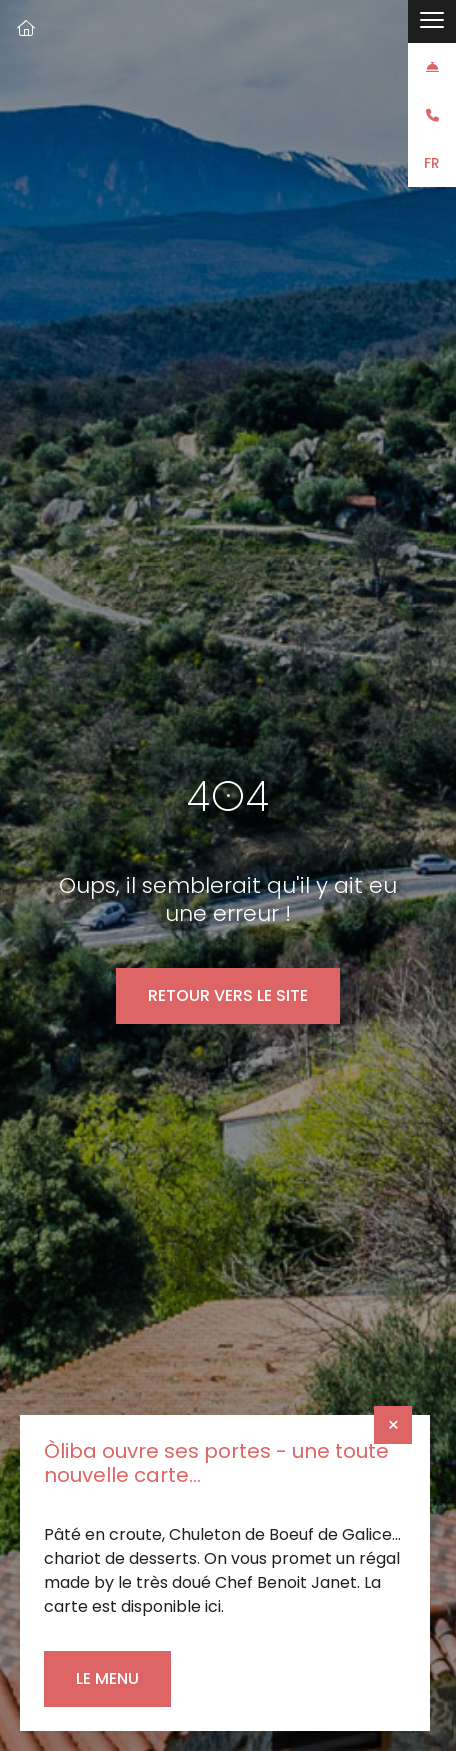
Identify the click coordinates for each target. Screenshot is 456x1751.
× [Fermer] (393, 1425)
